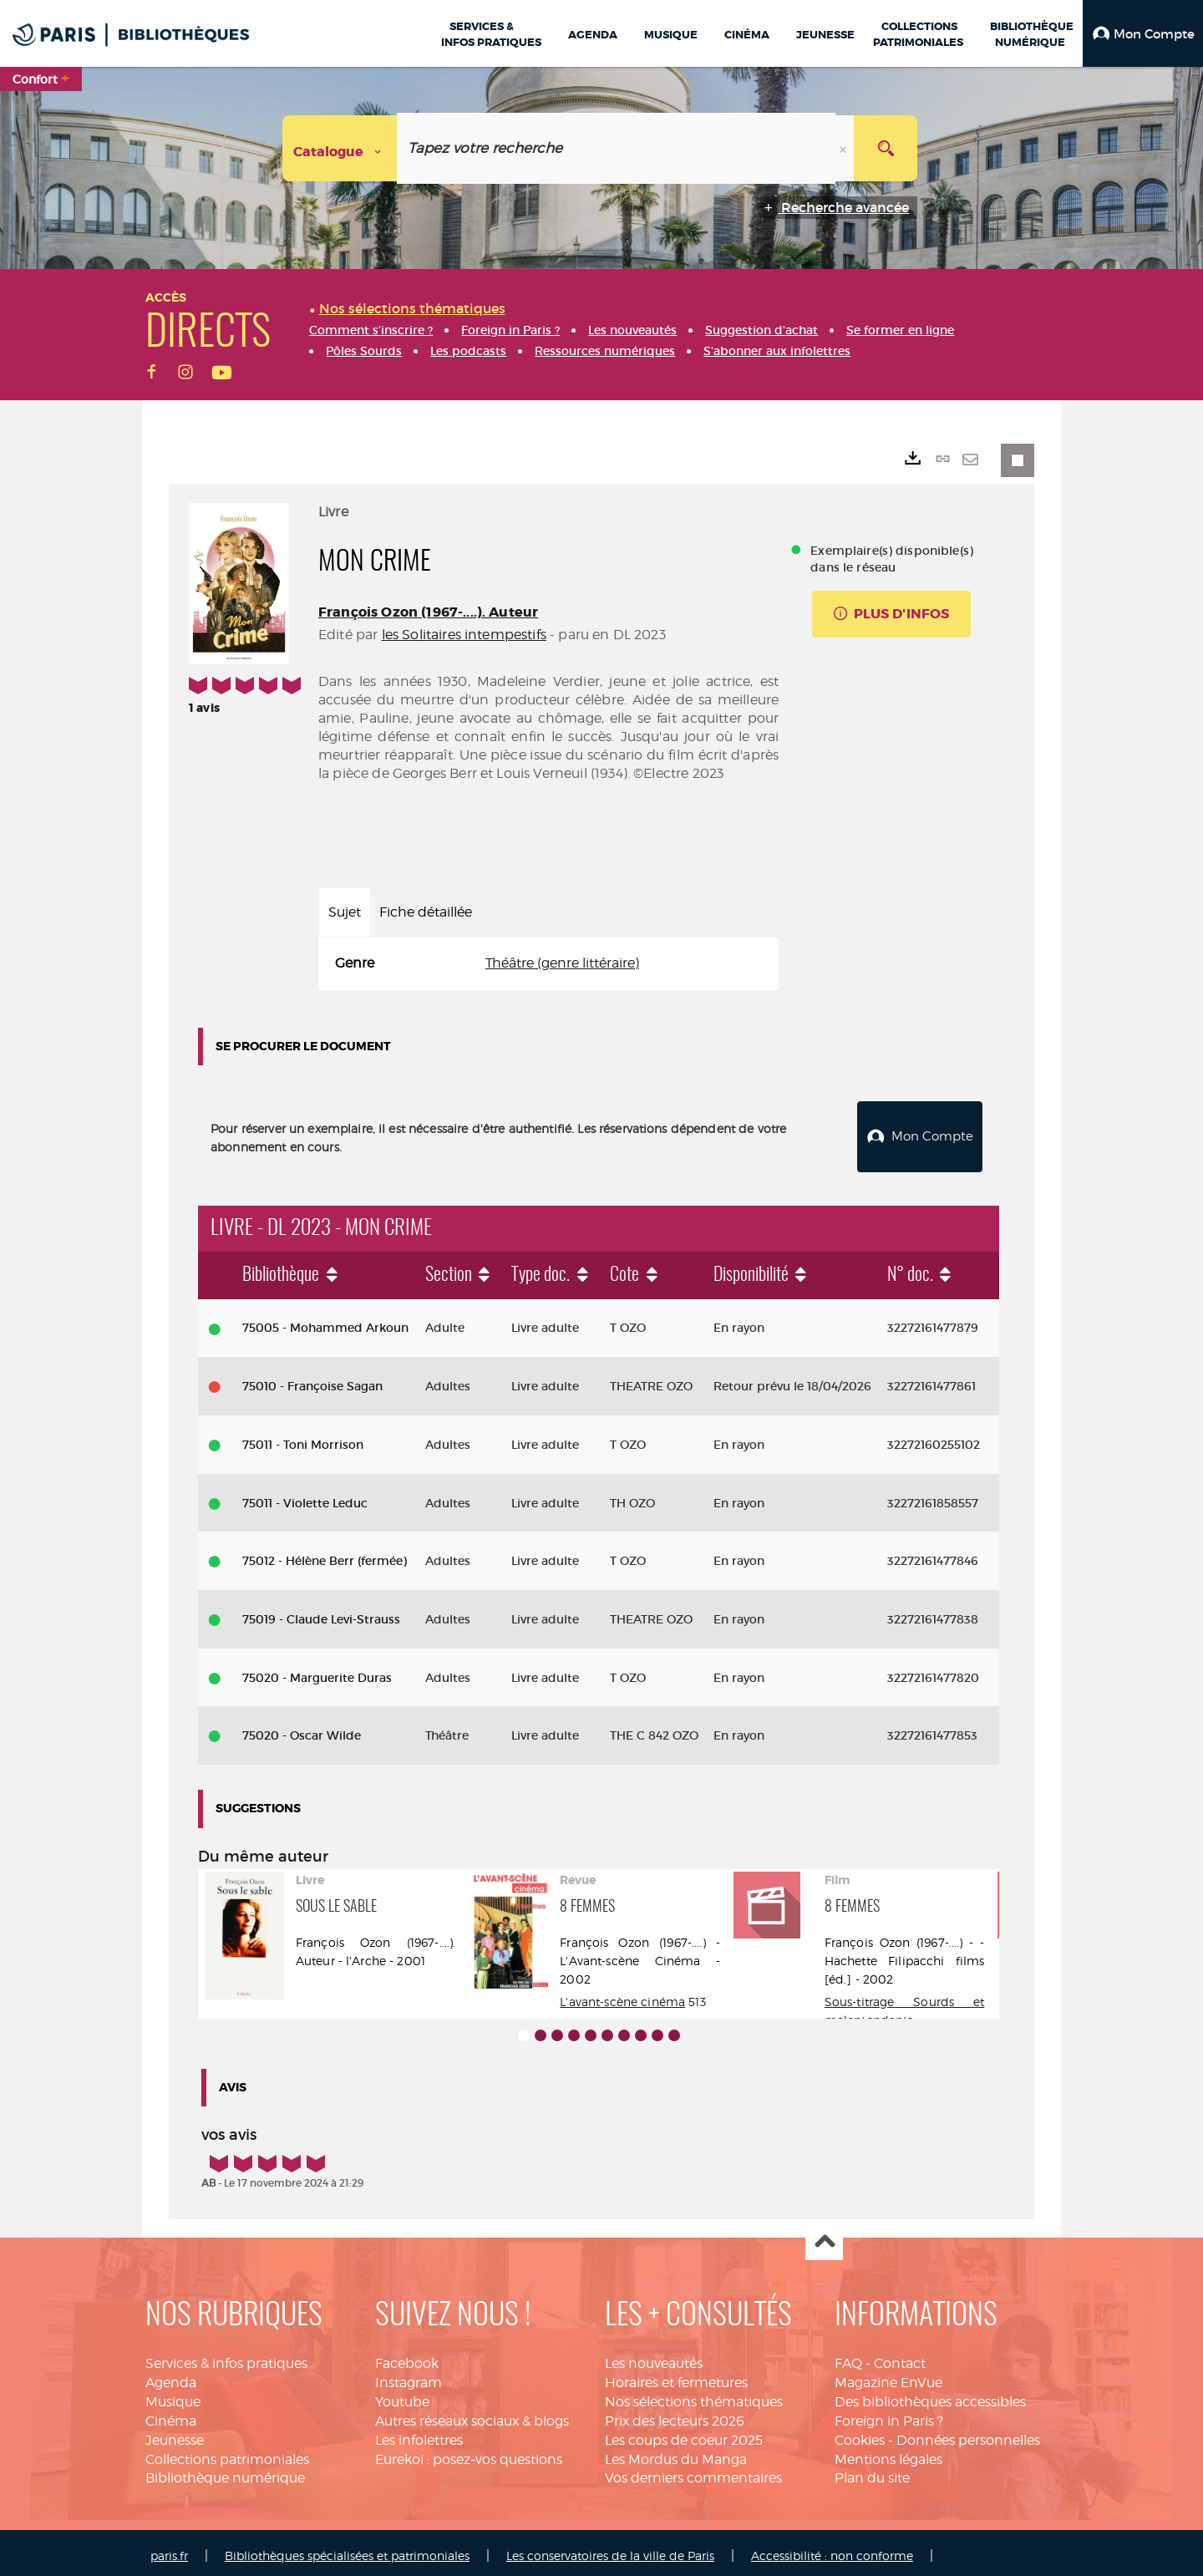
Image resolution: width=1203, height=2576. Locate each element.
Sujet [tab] (344, 912)
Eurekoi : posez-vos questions (468, 2453)
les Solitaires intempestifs (464, 635)
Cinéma (170, 2414)
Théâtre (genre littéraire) (562, 963)
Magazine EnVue (888, 2376)
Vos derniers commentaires (693, 2471)
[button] (1143, 33)
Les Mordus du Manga (676, 2453)
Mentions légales (888, 2453)
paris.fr (169, 2549)
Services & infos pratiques (226, 2357)
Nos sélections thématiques (694, 2395)
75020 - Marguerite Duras (317, 1671)
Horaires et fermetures (676, 2376)
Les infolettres (419, 2433)
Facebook (407, 2357)
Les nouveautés (654, 2357)
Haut (824, 2235)
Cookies (860, 2433)
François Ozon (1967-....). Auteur (428, 612)
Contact (900, 2357)
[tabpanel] (548, 963)
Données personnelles (968, 2433)
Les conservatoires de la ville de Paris (610, 2549)
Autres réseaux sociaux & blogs (472, 2414)
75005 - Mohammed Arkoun (325, 1321)
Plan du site (872, 2471)
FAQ (848, 2357)
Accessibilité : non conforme (832, 2549)
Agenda (170, 2376)
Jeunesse (174, 2433)
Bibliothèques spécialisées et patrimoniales (347, 2549)
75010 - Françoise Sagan (312, 1379)
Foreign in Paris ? (889, 2414)
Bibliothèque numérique (225, 2471)
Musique (172, 2395)
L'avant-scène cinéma (622, 1995)
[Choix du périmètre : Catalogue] (340, 148)
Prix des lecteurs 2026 (674, 2414)
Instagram (408, 2376)
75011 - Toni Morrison (302, 1438)
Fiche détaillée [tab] (425, 912)
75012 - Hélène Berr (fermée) (324, 1554)
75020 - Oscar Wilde (301, 1728)
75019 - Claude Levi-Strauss (321, 1612)
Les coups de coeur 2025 (684, 2433)
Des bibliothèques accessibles (930, 2395)
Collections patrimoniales (227, 2453)
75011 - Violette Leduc (305, 1496)
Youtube (402, 2395)
